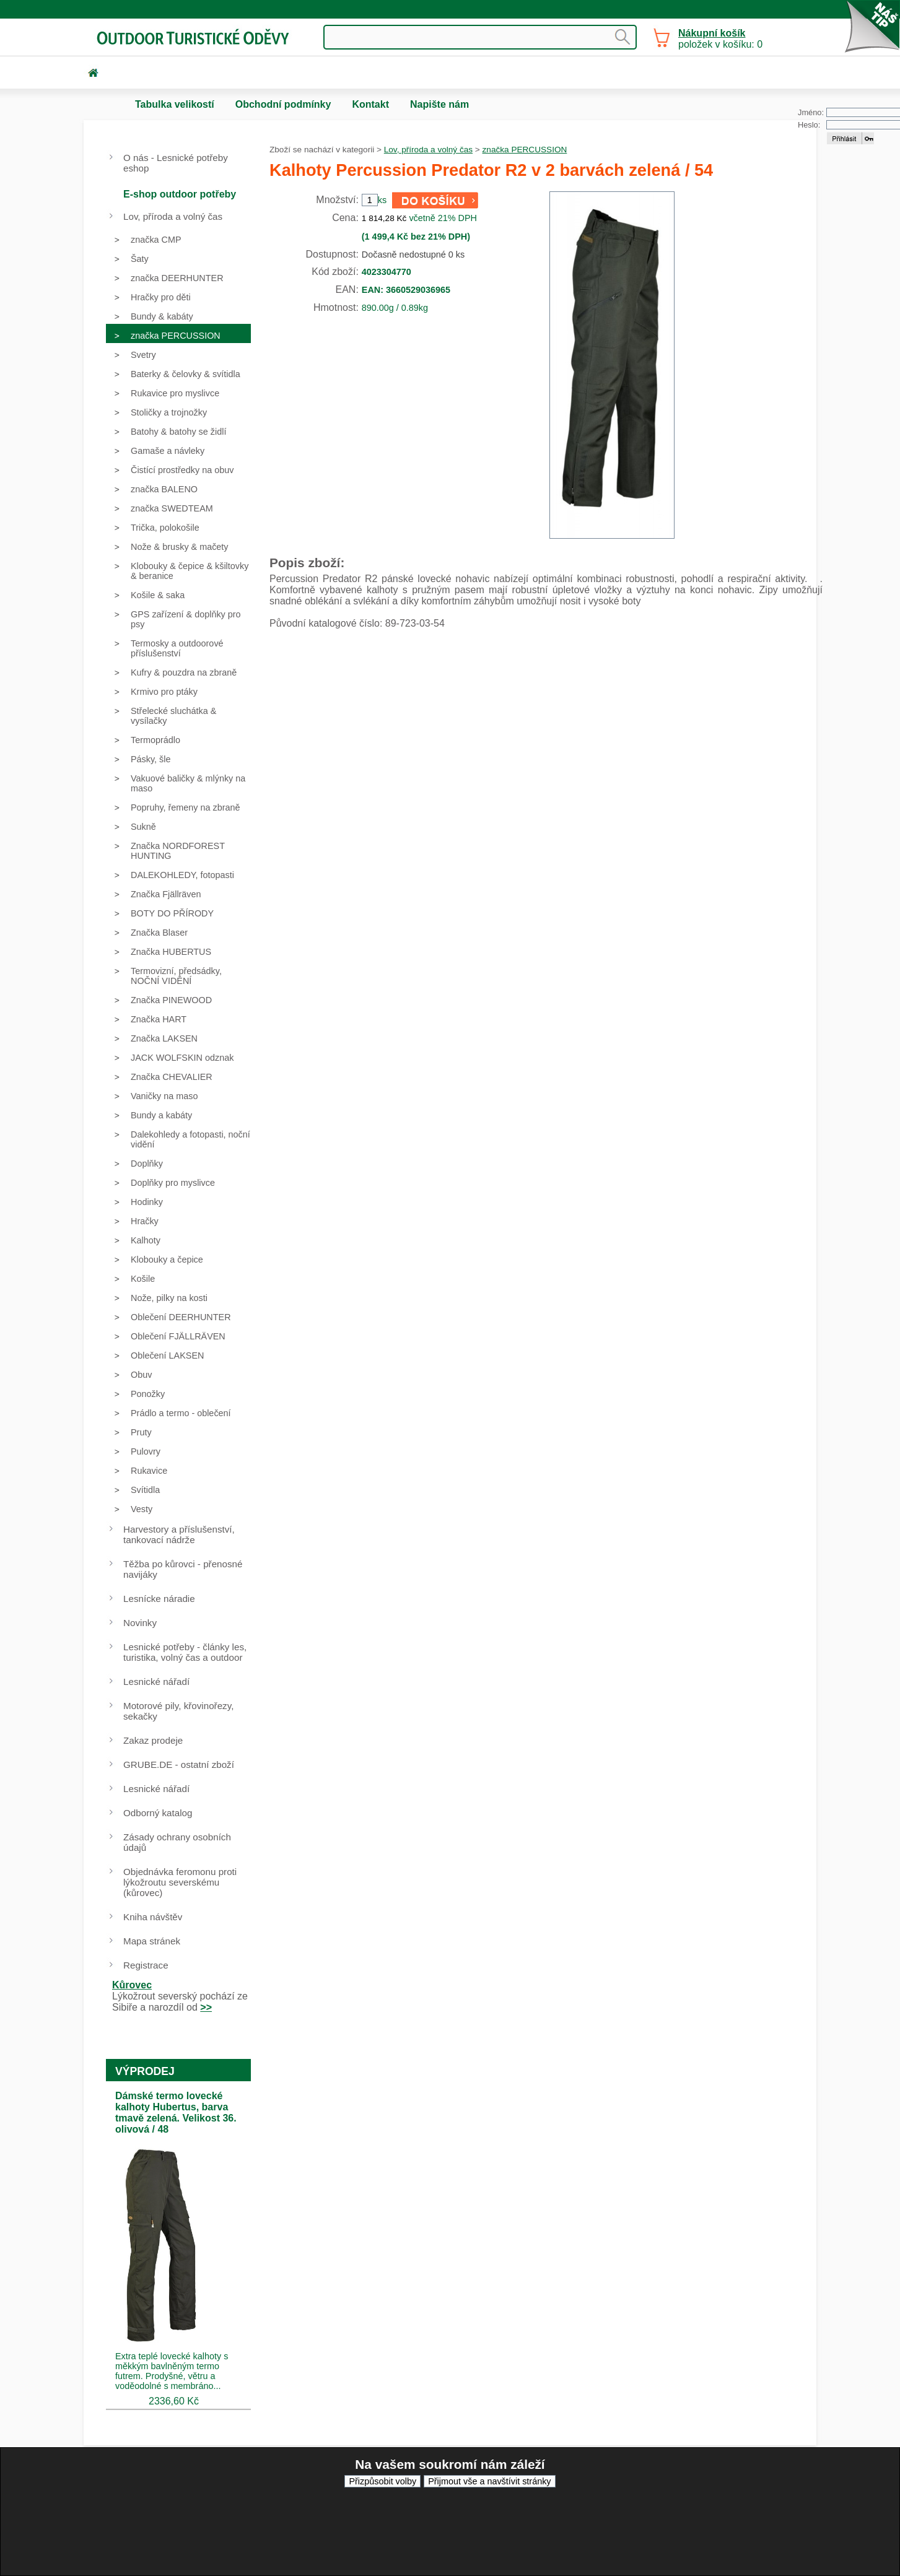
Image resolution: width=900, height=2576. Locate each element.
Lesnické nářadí (156, 1681)
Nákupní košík (711, 33)
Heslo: (809, 124)
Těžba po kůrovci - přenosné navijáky (182, 1569)
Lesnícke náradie (159, 1598)
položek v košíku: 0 (720, 39)
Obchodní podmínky (283, 104)
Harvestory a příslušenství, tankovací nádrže (179, 1534)
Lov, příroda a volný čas (428, 149)
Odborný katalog (157, 1813)
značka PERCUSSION (525, 149)
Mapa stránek (151, 1941)
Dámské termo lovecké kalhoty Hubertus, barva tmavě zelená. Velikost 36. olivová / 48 (176, 2112)
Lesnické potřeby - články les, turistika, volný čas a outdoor (185, 1652)
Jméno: (811, 112)
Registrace (145, 1965)
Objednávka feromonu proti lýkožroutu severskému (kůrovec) (180, 1882)
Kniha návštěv (152, 1917)
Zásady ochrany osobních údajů (177, 1842)
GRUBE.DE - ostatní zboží (178, 1764)
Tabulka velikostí (174, 104)
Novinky (140, 1622)
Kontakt (370, 104)
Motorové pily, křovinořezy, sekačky (178, 1710)
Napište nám (439, 104)
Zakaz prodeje (153, 1740)
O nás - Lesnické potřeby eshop (175, 162)
